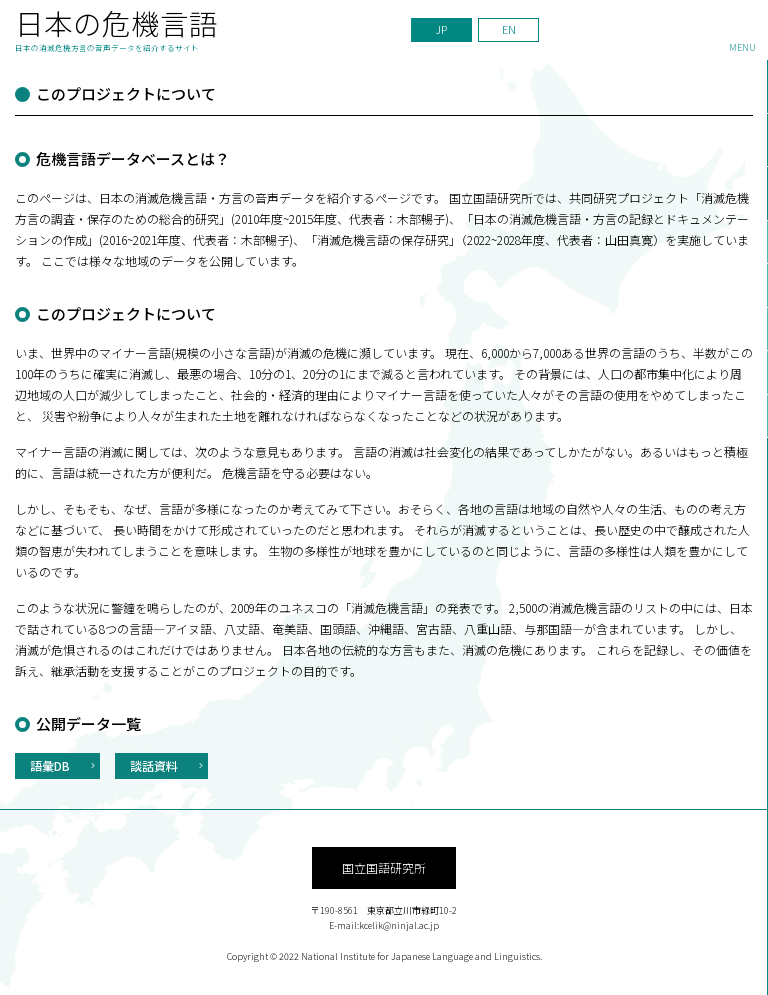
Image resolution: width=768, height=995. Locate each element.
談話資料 (154, 765)
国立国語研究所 (384, 867)
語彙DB (50, 765)
